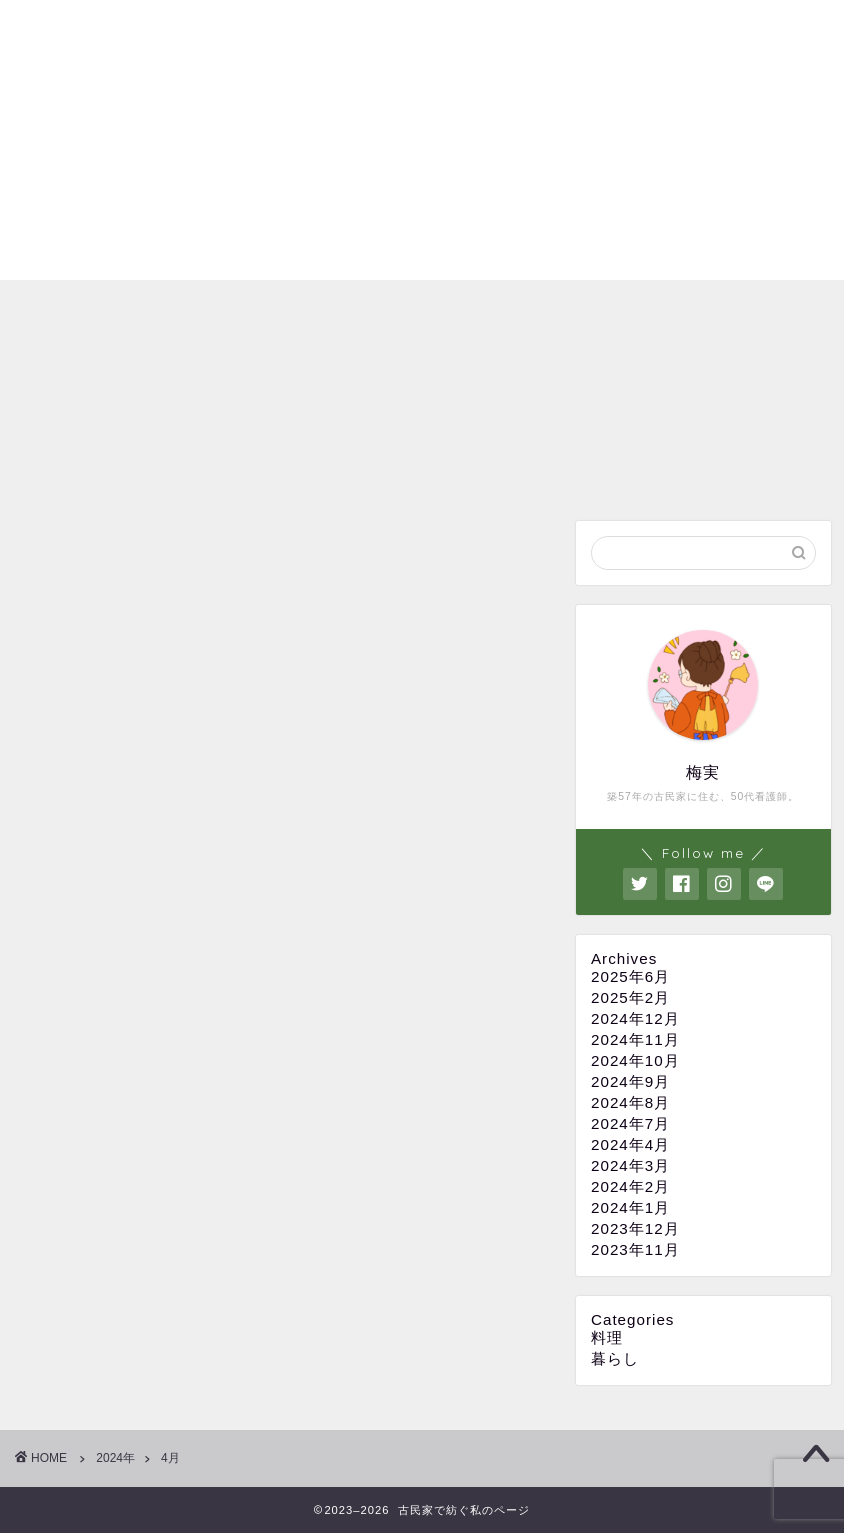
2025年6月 (630, 976)
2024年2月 (630, 1186)
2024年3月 (630, 1165)
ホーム (263, 31)
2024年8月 (630, 1102)
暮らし (615, 1358)
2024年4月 (630, 1144)
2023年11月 (635, 1249)
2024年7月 (630, 1123)
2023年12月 (635, 1228)
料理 (607, 1337)
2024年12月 (635, 1018)
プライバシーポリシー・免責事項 (563, 31)
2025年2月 (630, 997)
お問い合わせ (761, 31)
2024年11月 (635, 1039)
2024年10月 (635, 1060)
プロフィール (365, 31)
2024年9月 (630, 1081)
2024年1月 (630, 1207)
